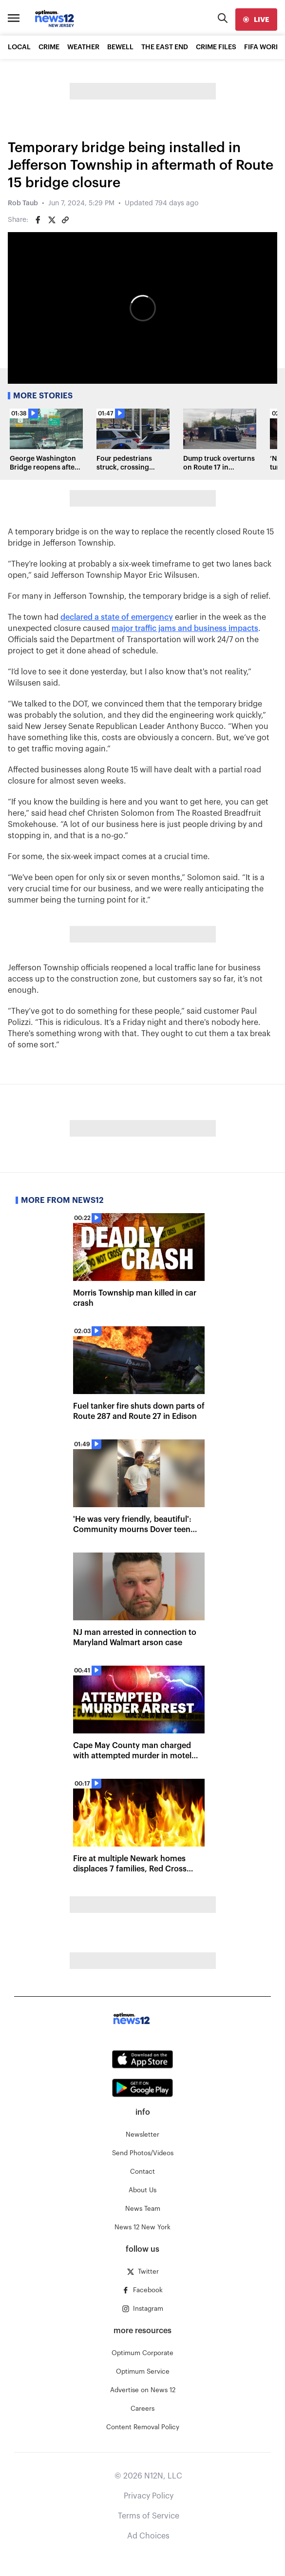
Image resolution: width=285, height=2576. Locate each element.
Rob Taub (23, 203)
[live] (256, 19)
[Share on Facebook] (38, 220)
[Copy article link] (65, 220)
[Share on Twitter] (52, 220)
